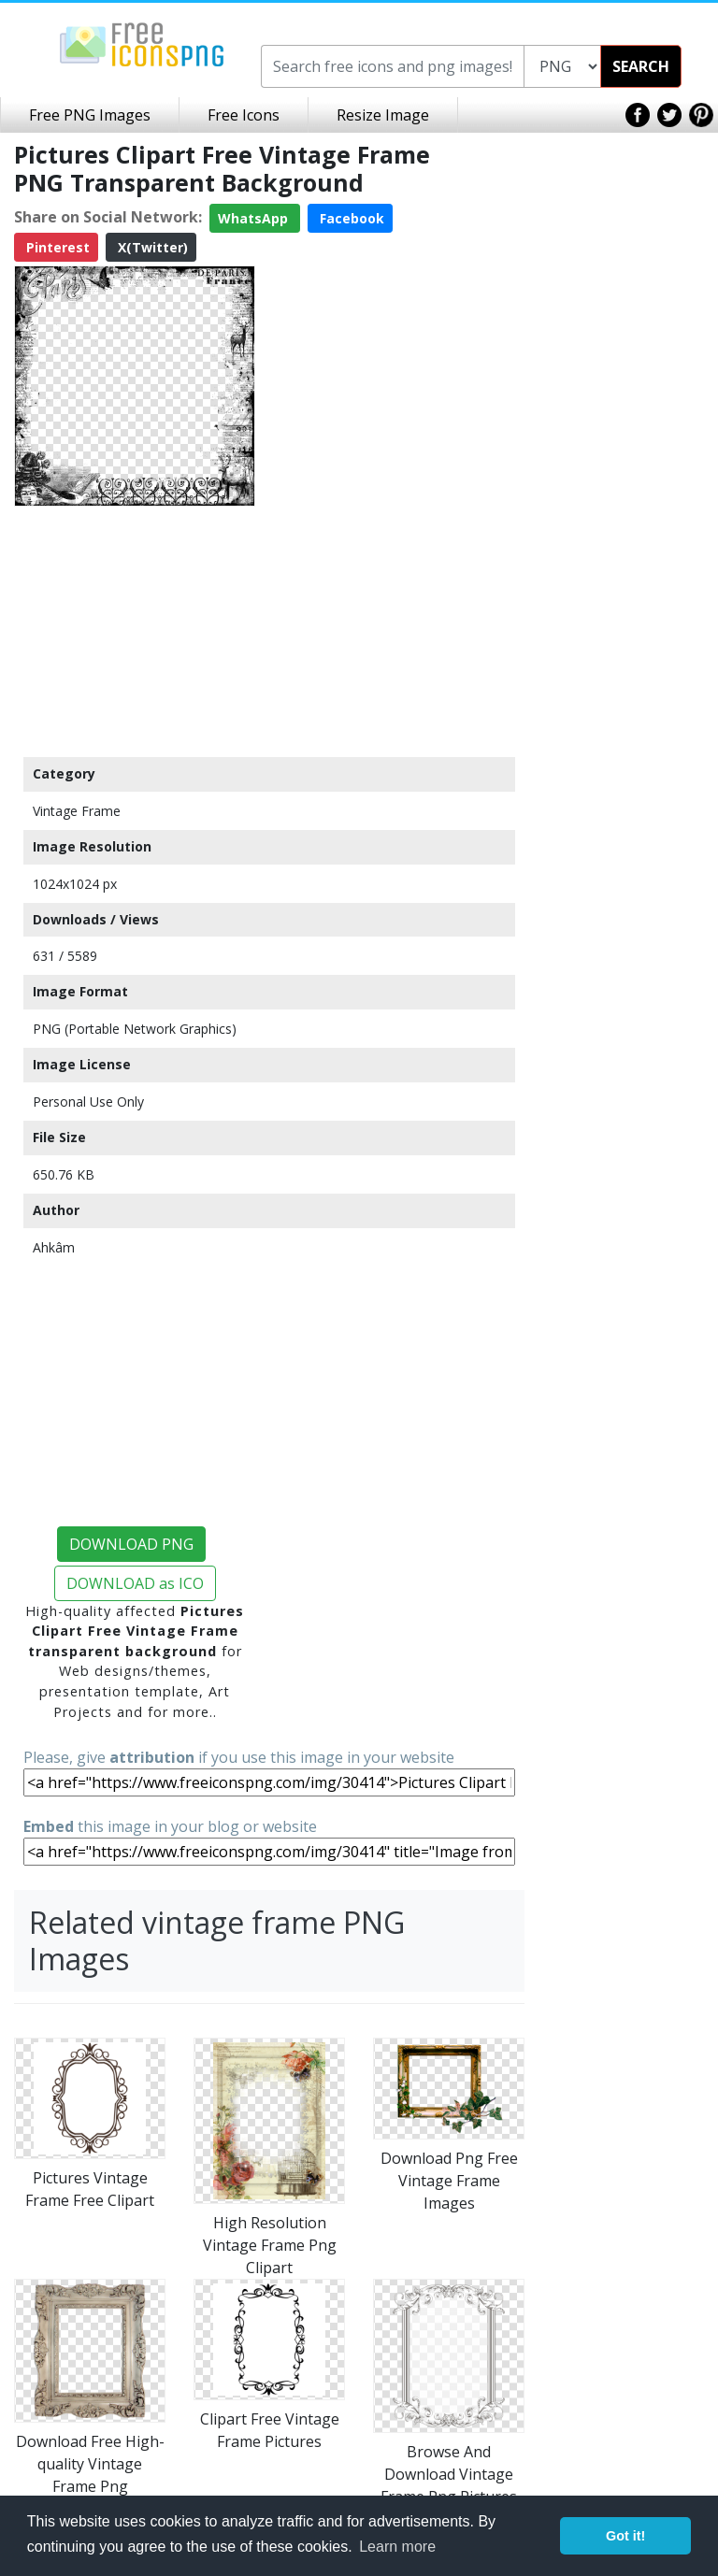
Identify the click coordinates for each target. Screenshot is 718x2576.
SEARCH (640, 66)
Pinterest (56, 247)
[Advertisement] (134, 631)
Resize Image (383, 115)
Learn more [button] (397, 2547)
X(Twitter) (151, 247)
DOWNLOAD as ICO (135, 1583)
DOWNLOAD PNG (131, 1544)
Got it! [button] (625, 2535)
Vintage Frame (77, 811)
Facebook (350, 218)
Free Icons (244, 115)
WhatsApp (255, 218)
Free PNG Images (90, 115)
